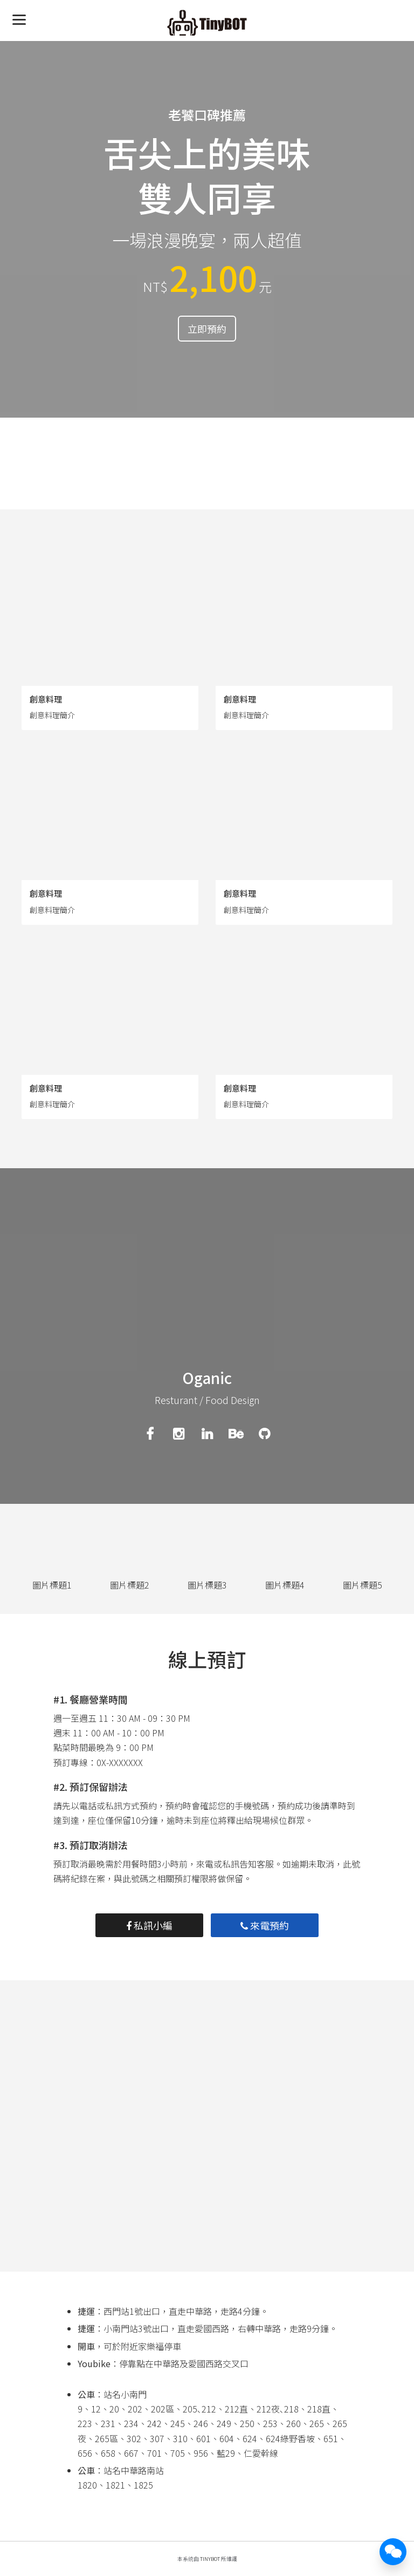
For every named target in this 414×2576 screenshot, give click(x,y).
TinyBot (210, 2559)
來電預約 (264, 1925)
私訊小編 (149, 1925)
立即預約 (207, 329)
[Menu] (19, 19)
